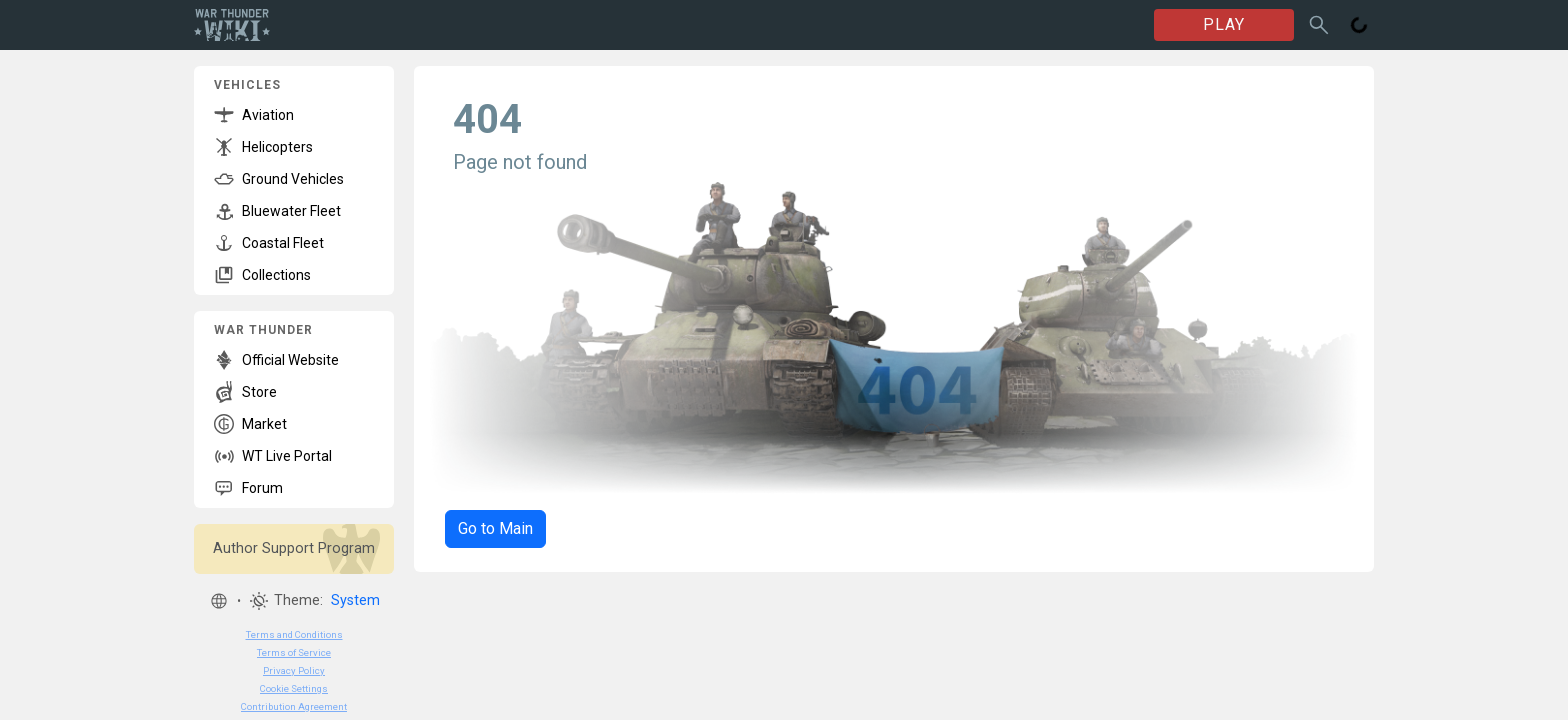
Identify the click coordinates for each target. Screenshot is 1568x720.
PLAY (1224, 24)
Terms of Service (294, 652)
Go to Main (495, 528)
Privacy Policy (294, 670)
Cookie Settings (294, 688)
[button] (219, 601)
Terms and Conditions (294, 634)
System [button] (355, 600)
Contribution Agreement (294, 706)
